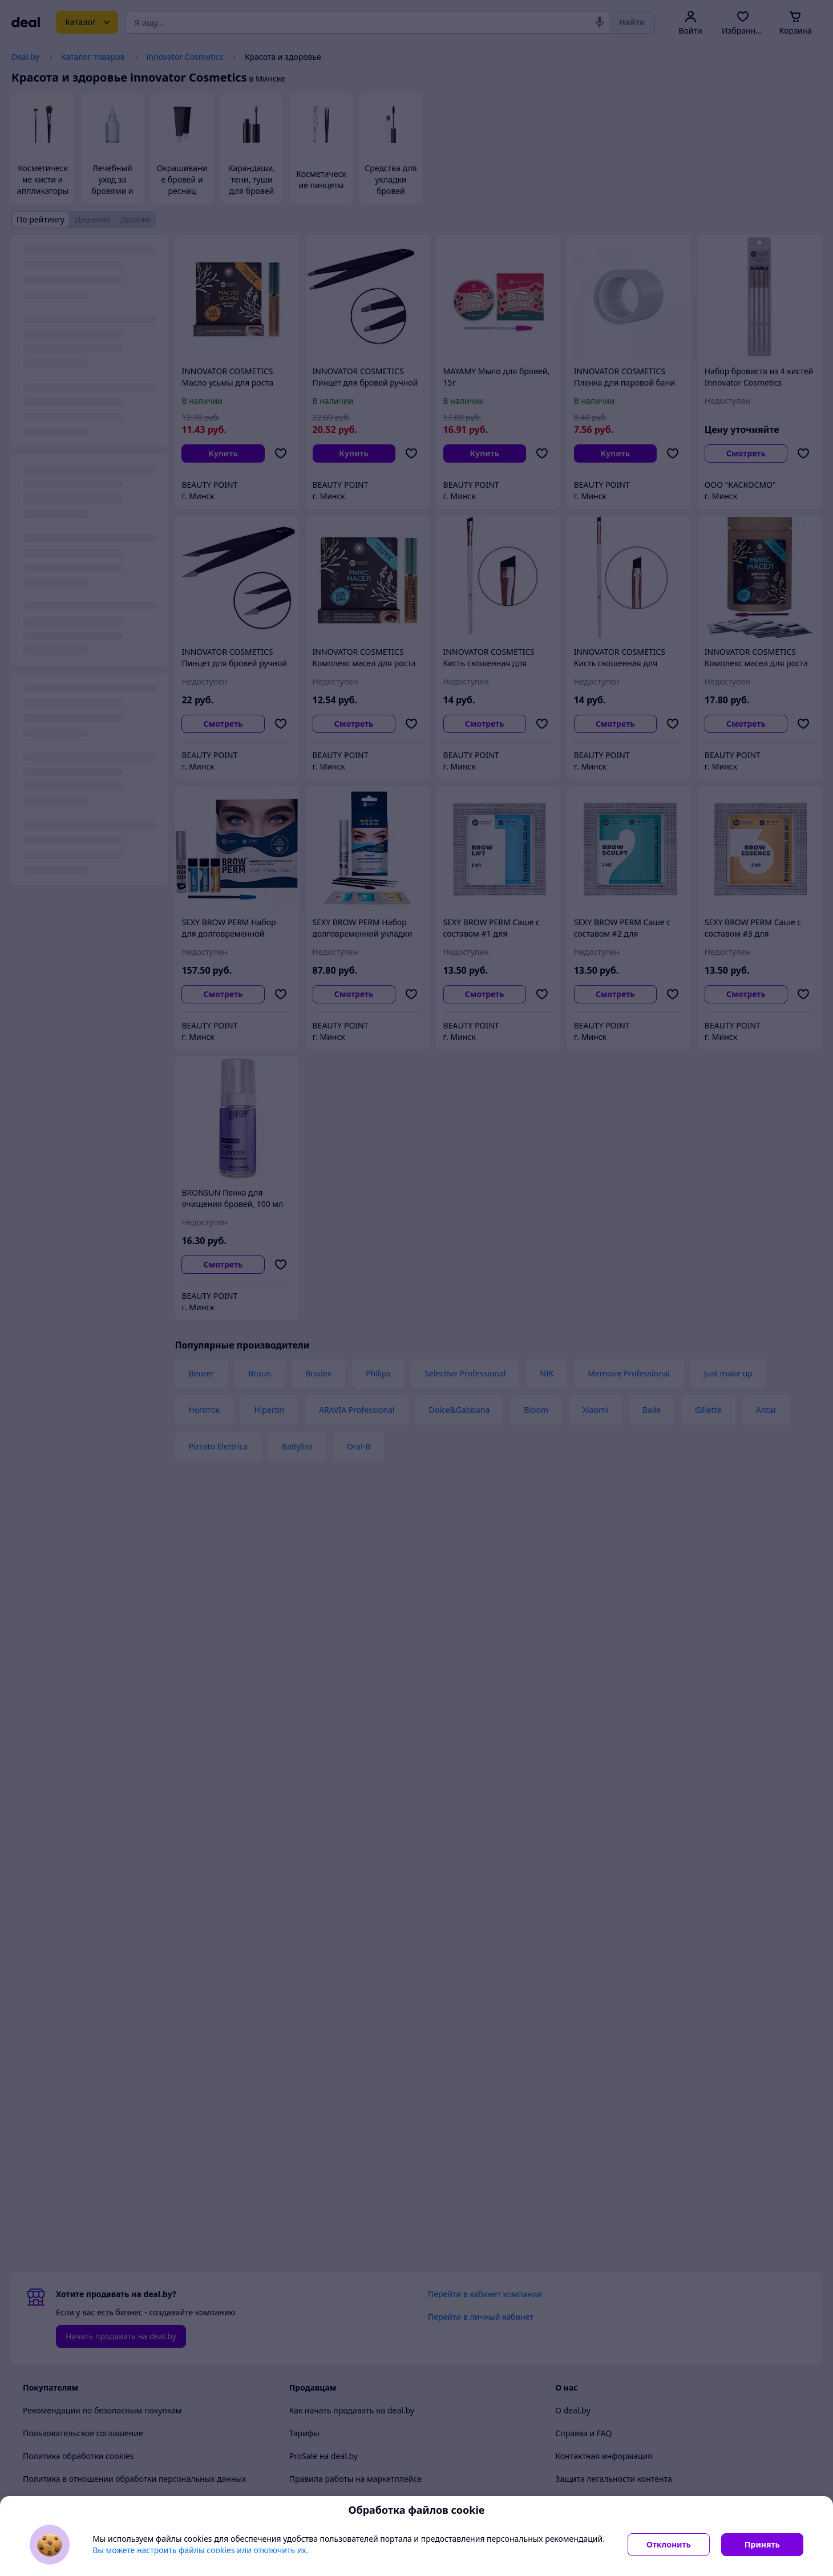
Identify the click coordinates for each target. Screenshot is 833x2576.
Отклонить (668, 2544)
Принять (762, 2544)
